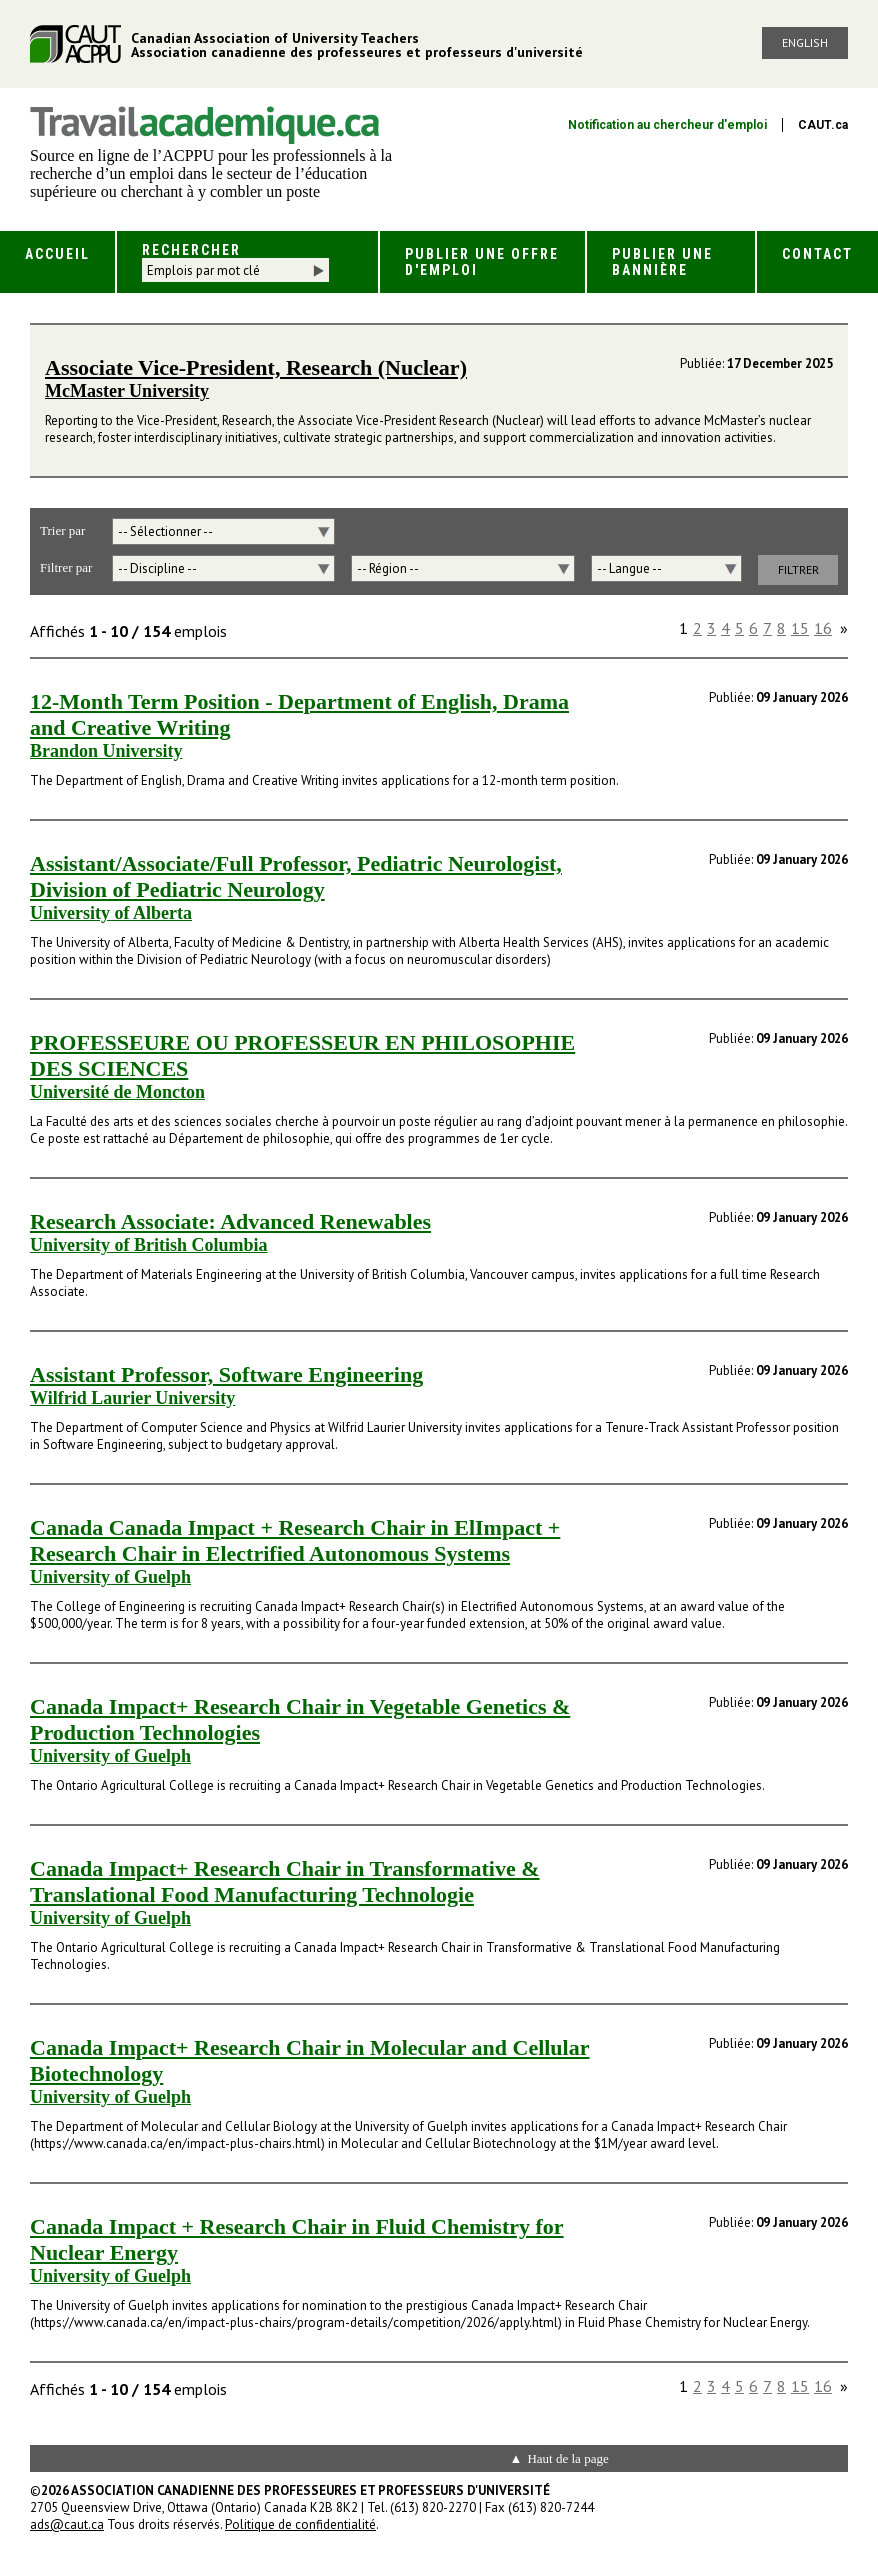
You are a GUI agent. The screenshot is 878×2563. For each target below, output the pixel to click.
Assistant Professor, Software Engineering (226, 1374)
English (805, 42)
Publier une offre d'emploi (482, 262)
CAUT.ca (823, 125)
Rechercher (191, 250)
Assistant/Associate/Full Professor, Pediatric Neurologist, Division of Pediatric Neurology (296, 876)
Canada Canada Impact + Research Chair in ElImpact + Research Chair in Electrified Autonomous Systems (295, 1540)
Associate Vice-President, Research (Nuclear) (256, 367)
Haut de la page (567, 2458)
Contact (817, 254)
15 (800, 628)
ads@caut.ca (67, 2524)
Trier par (62, 530)
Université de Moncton (117, 1092)
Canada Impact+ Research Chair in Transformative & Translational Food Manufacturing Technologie (285, 1881)
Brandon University (106, 751)
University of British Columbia (149, 1245)
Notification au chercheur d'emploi (667, 125)
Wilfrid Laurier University (132, 1398)
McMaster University (127, 391)
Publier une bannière (662, 262)
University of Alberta (111, 913)
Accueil (57, 254)
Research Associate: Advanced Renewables (230, 1221)
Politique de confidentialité (300, 2524)
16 (823, 628)
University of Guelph (110, 1577)
